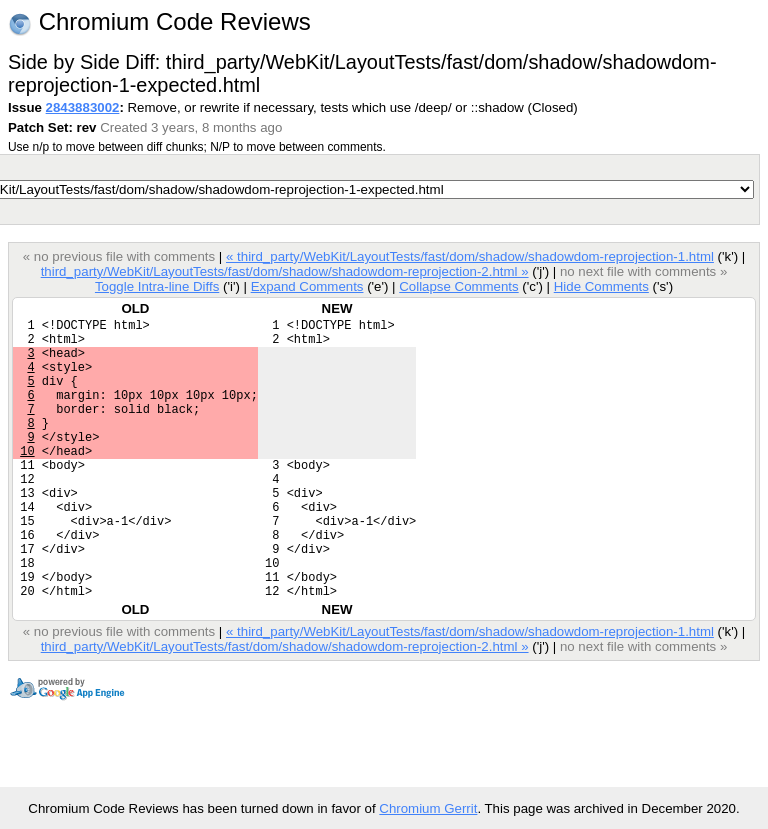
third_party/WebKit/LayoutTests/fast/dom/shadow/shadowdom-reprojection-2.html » (285, 271)
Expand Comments (307, 286)
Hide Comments (601, 286)
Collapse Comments (458, 286)
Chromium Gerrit (428, 808)
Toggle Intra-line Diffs (157, 286)
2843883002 (83, 107)
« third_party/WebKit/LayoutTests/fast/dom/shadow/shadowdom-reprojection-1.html (470, 256)
